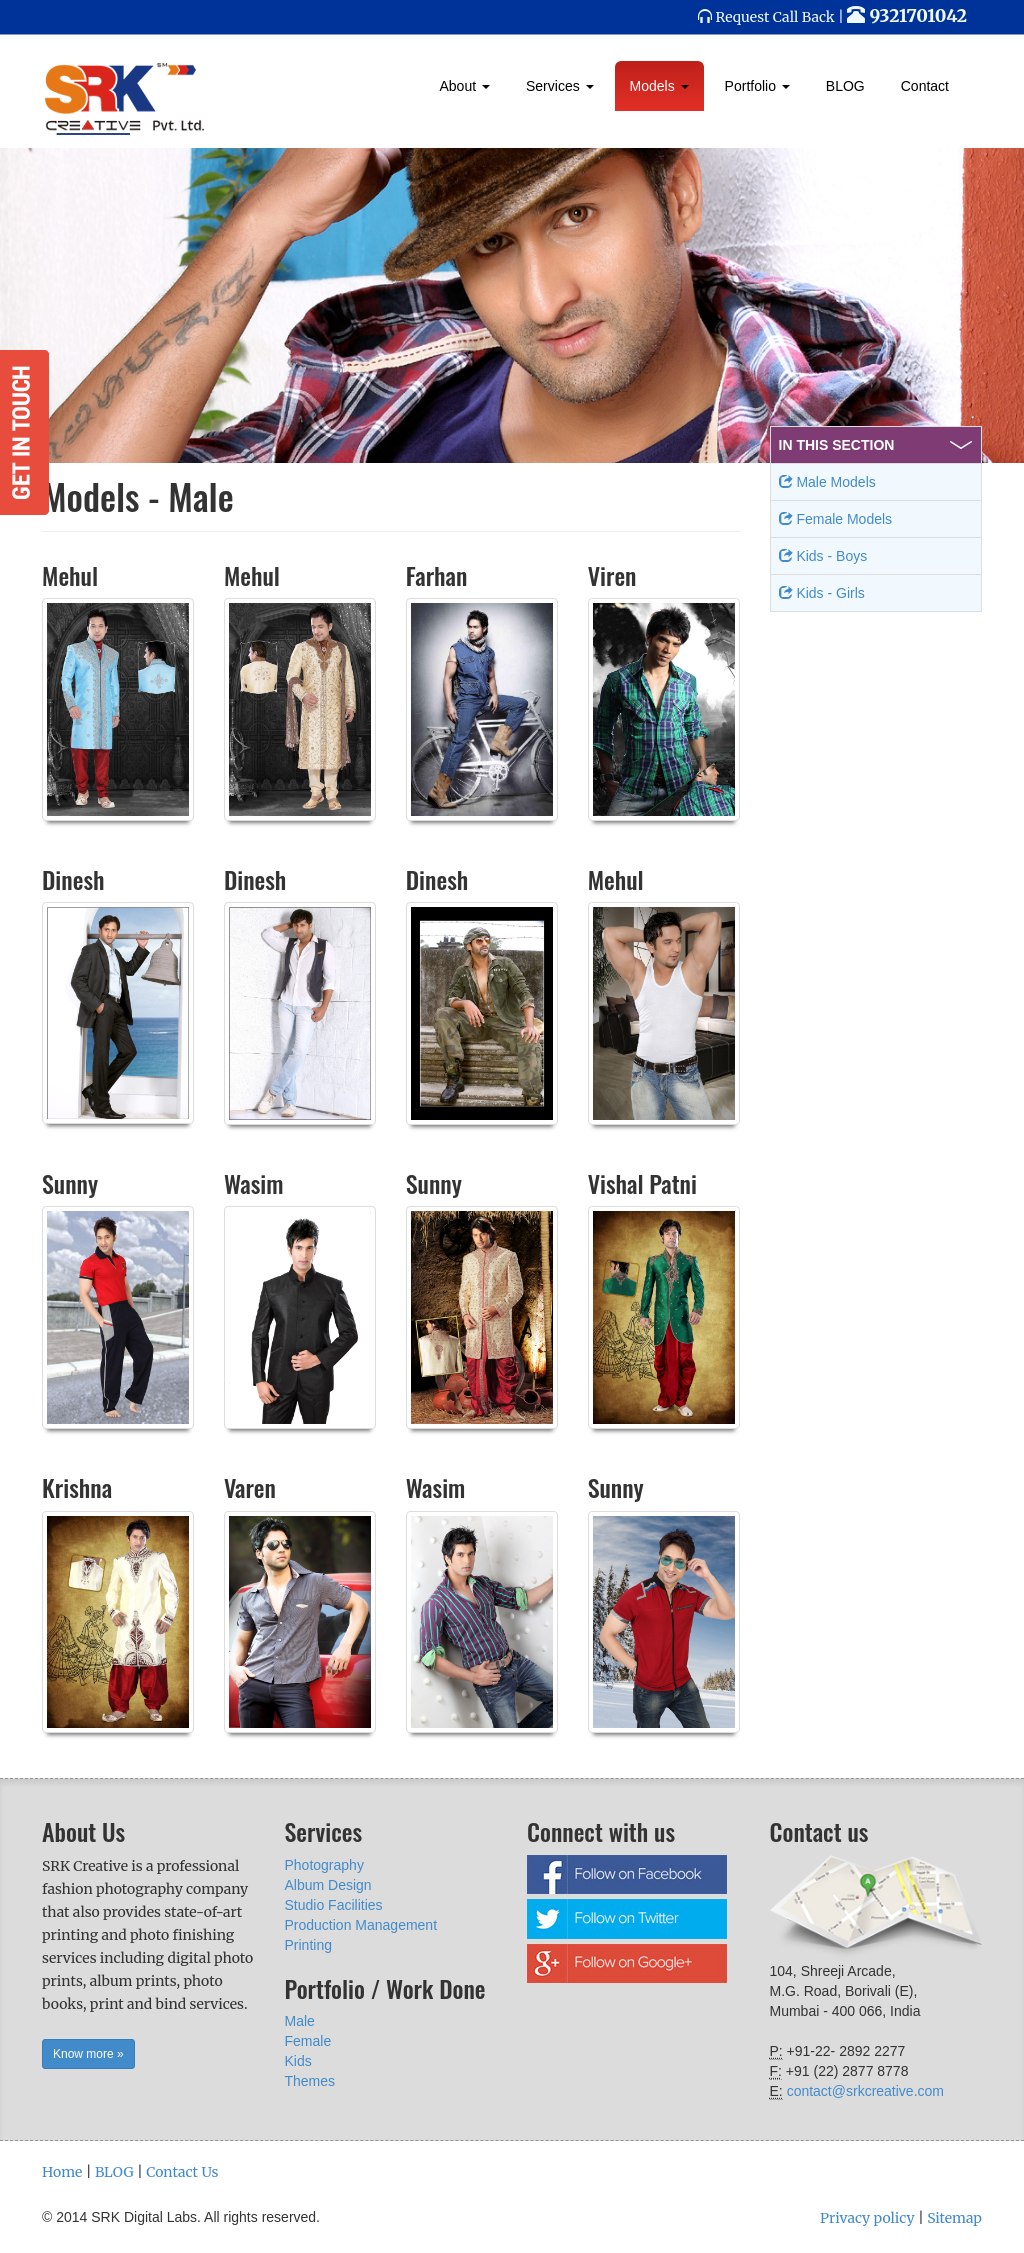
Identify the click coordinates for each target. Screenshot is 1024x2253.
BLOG (845, 86)
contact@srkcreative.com (865, 2091)
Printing (308, 1945)
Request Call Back (775, 17)
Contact (925, 86)
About (465, 86)
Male (300, 2021)
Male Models (827, 482)
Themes (310, 2081)
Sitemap (954, 2218)
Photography (324, 1865)
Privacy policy (867, 2218)
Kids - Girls (822, 593)
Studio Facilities (334, 1905)
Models (659, 86)
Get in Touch (24, 432)
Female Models (836, 519)
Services (560, 86)
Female (308, 2041)
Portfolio (757, 86)
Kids (298, 2061)
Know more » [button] (88, 2054)
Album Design (328, 1885)
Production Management (361, 1925)
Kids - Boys (823, 556)
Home (62, 2172)
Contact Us (182, 2172)
